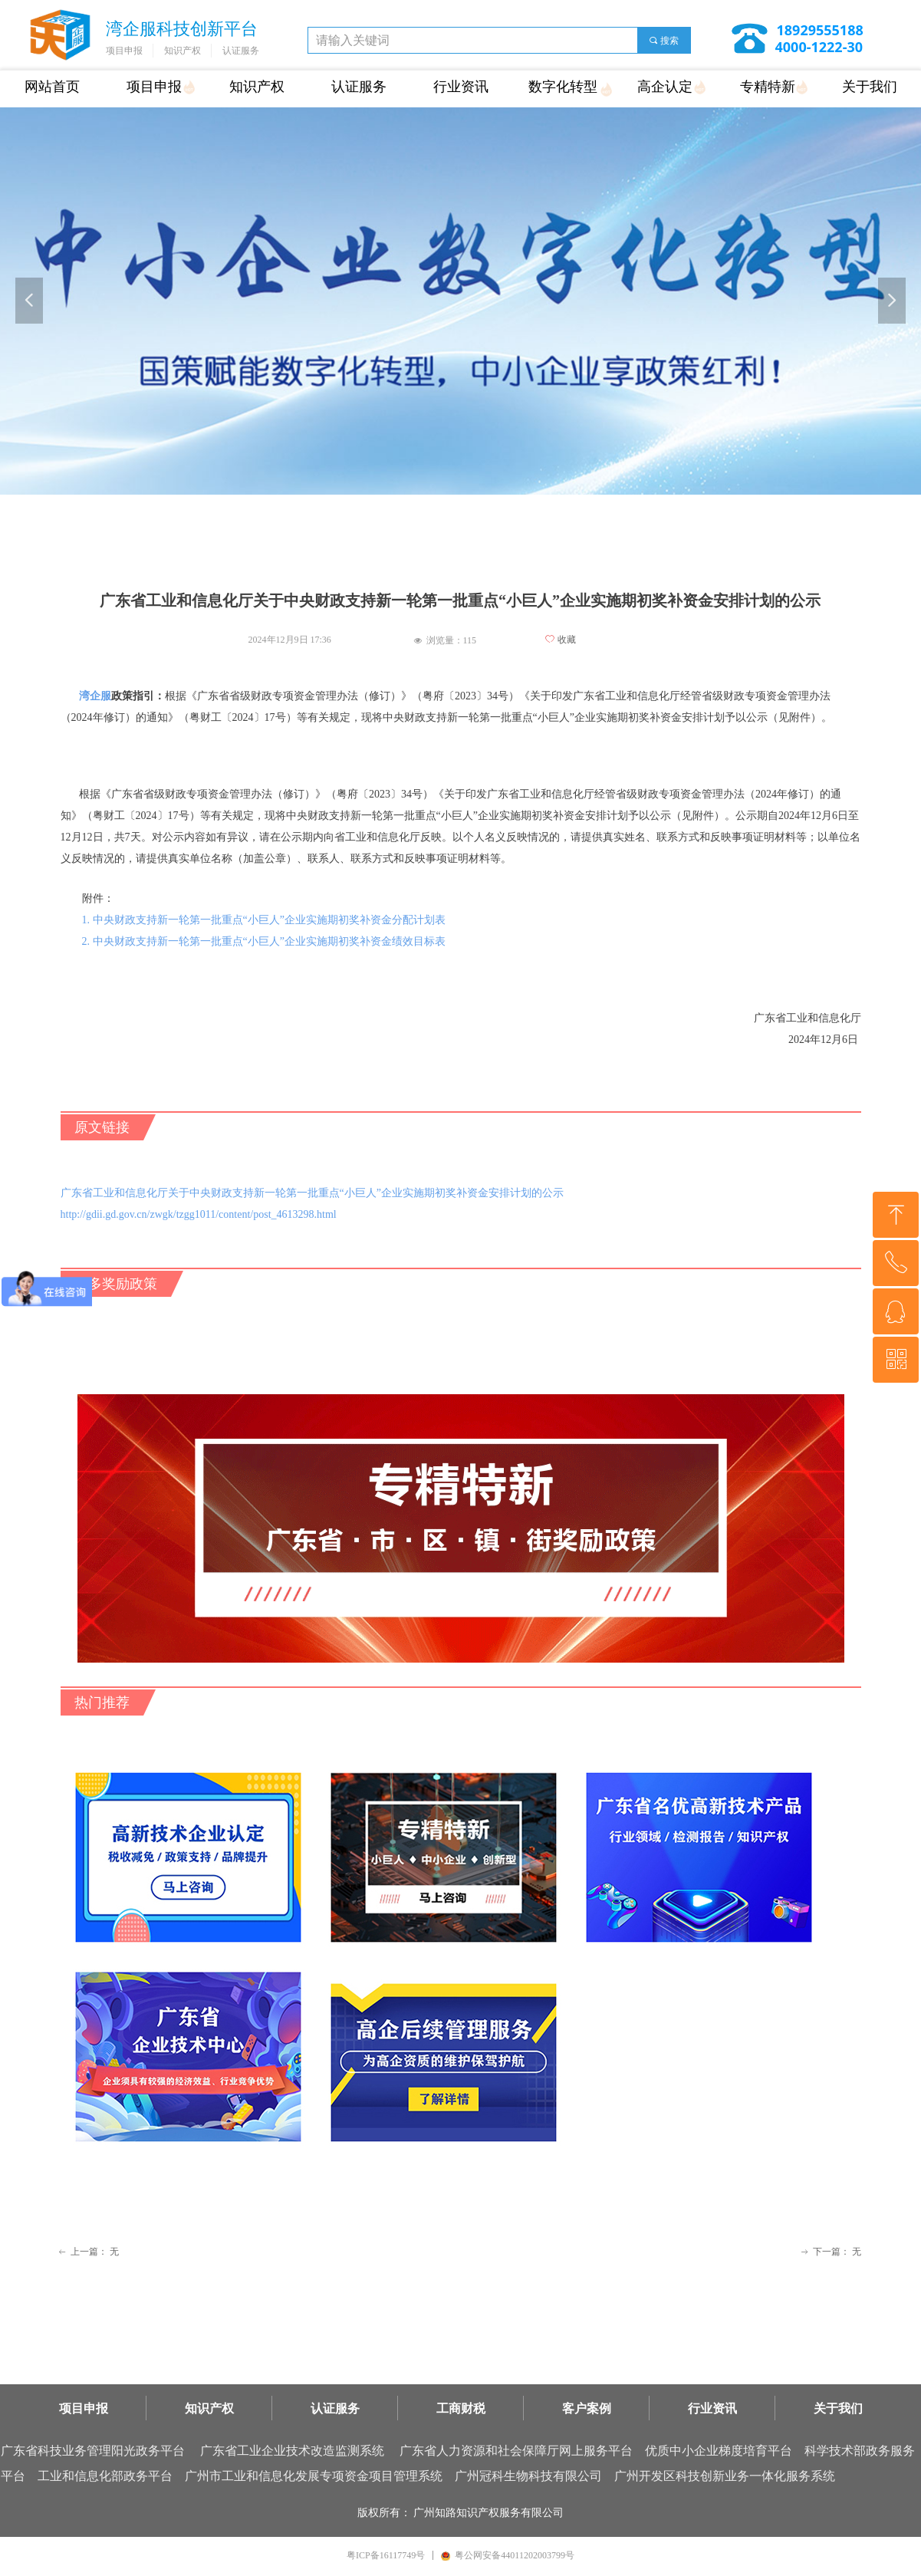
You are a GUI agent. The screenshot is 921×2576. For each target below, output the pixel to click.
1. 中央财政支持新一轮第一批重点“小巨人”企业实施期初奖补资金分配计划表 (264, 920)
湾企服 (95, 696)
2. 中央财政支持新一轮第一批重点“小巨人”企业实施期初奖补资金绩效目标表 (264, 941)
